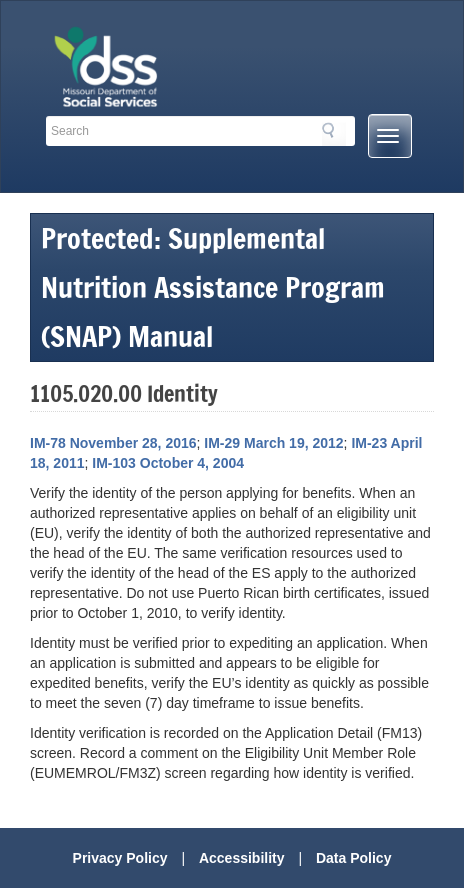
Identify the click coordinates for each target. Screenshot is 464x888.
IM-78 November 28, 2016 (113, 443)
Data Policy (353, 858)
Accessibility (242, 858)
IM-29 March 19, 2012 (273, 443)
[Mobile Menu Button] (390, 136)
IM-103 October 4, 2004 (168, 463)
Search (334, 134)
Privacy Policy (120, 858)
